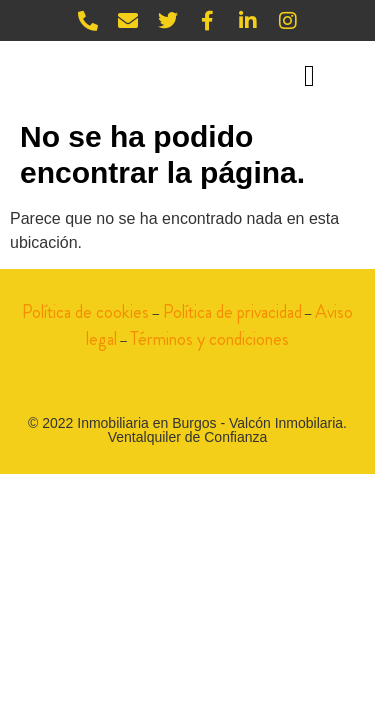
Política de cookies (85, 312)
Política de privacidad (232, 312)
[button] (309, 75)
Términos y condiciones (209, 339)
